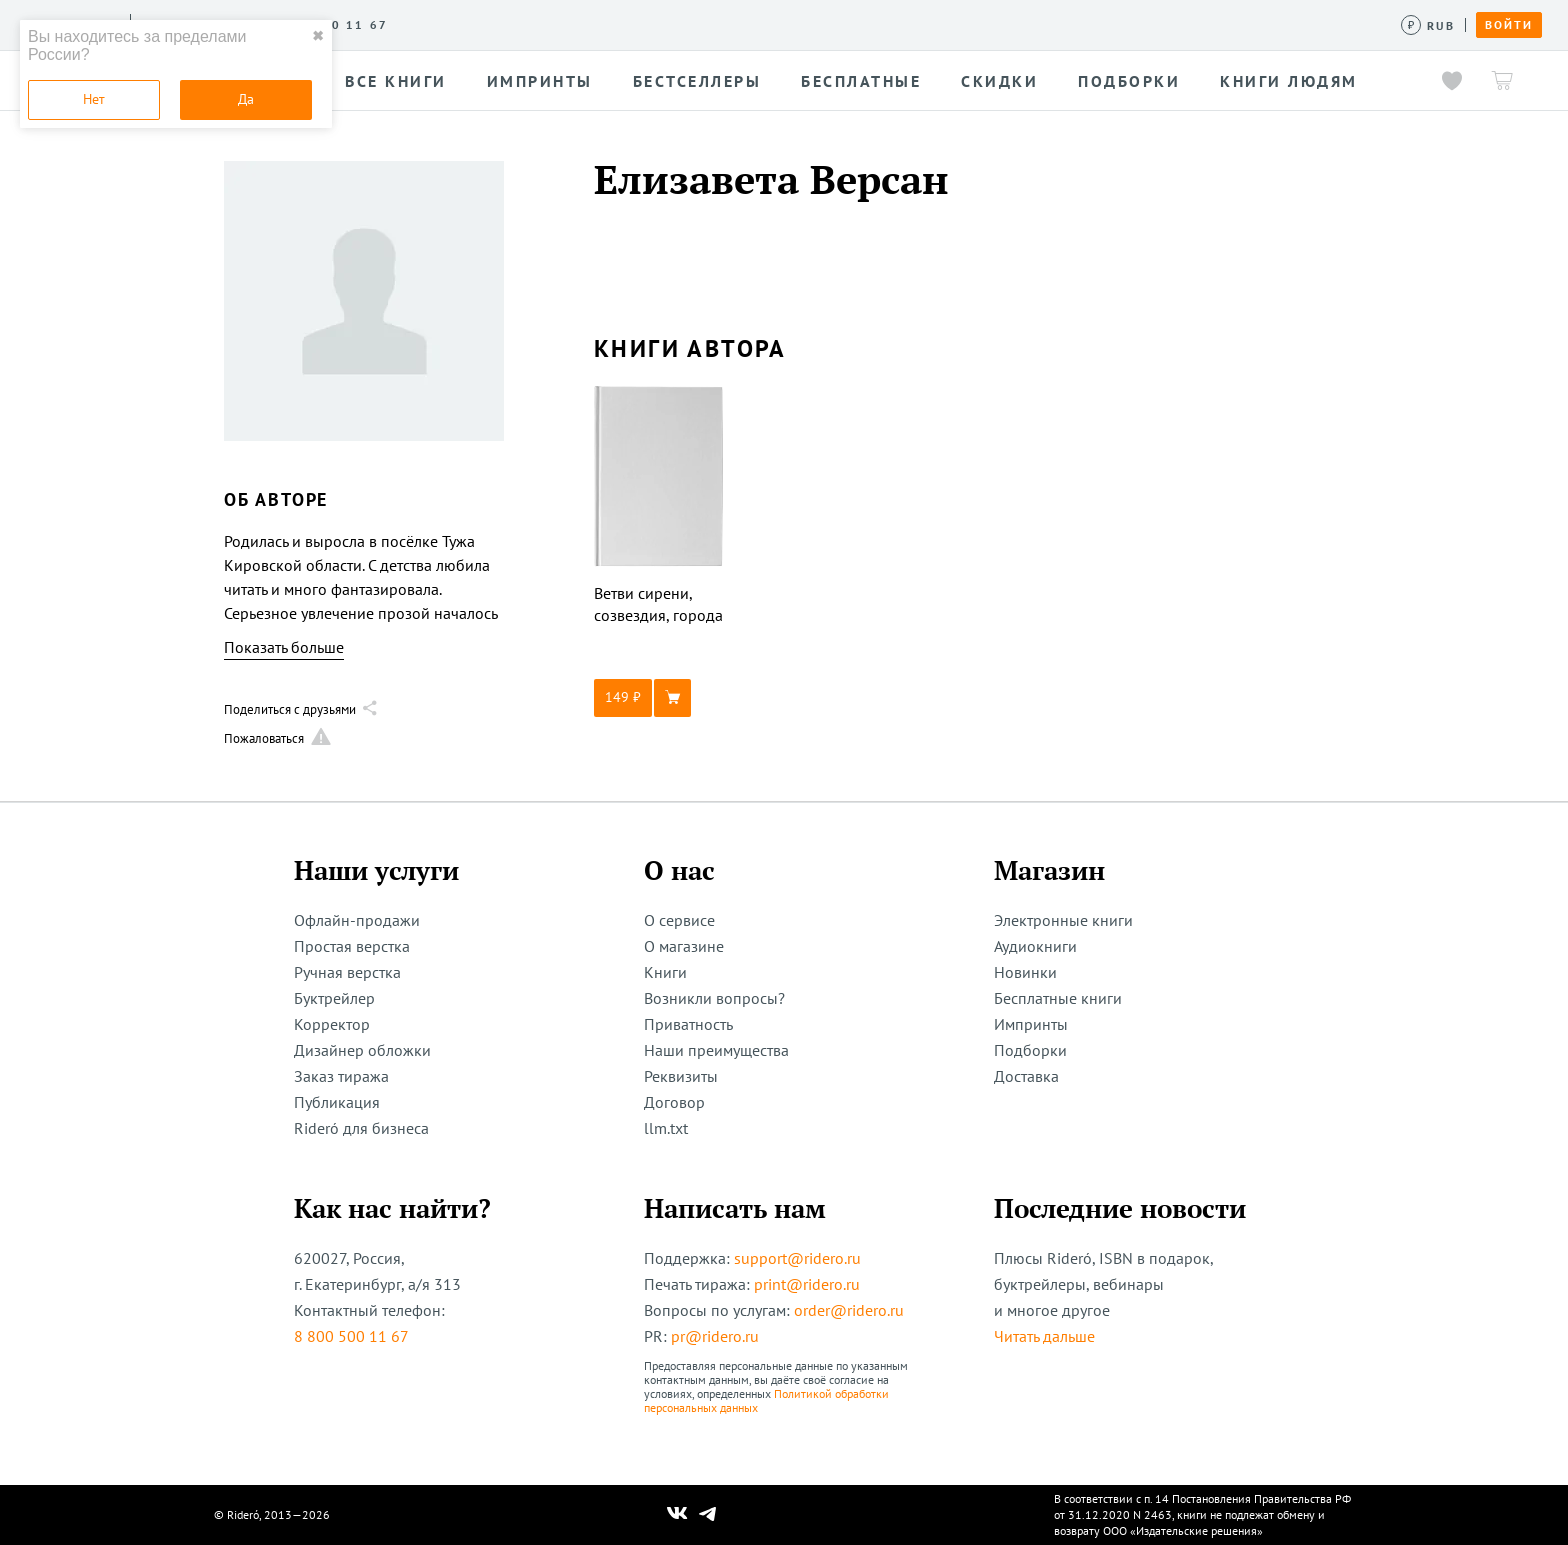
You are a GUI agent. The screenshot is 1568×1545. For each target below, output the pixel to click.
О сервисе (344, 24)
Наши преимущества (716, 1050)
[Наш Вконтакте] (677, 1515)
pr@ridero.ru (715, 1336)
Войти (1509, 25)
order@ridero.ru (849, 1310)
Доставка (1026, 1076)
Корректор (332, 1024)
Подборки (1030, 1050)
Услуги (431, 24)
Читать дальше (1044, 1336)
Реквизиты (681, 1076)
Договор (674, 1102)
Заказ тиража (341, 1076)
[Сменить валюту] (1428, 25)
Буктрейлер (334, 998)
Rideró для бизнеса (361, 1128)
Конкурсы (517, 24)
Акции (777, 24)
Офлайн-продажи (357, 920)
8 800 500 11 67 (351, 1336)
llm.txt (666, 1128)
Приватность (688, 1024)
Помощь (854, 24)
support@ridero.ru (797, 1258)
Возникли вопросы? (714, 998)
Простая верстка (352, 946)
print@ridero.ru (807, 1284)
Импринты (1031, 1024)
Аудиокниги (1035, 946)
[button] (659, 698)
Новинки (1025, 972)
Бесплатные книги (1058, 998)
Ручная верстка (347, 972)
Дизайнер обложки (362, 1050)
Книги (665, 972)
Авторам (610, 24)
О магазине (684, 946)
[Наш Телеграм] (708, 1515)
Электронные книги (1063, 920)
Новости (698, 24)
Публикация (337, 1102)
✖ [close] (318, 36)
